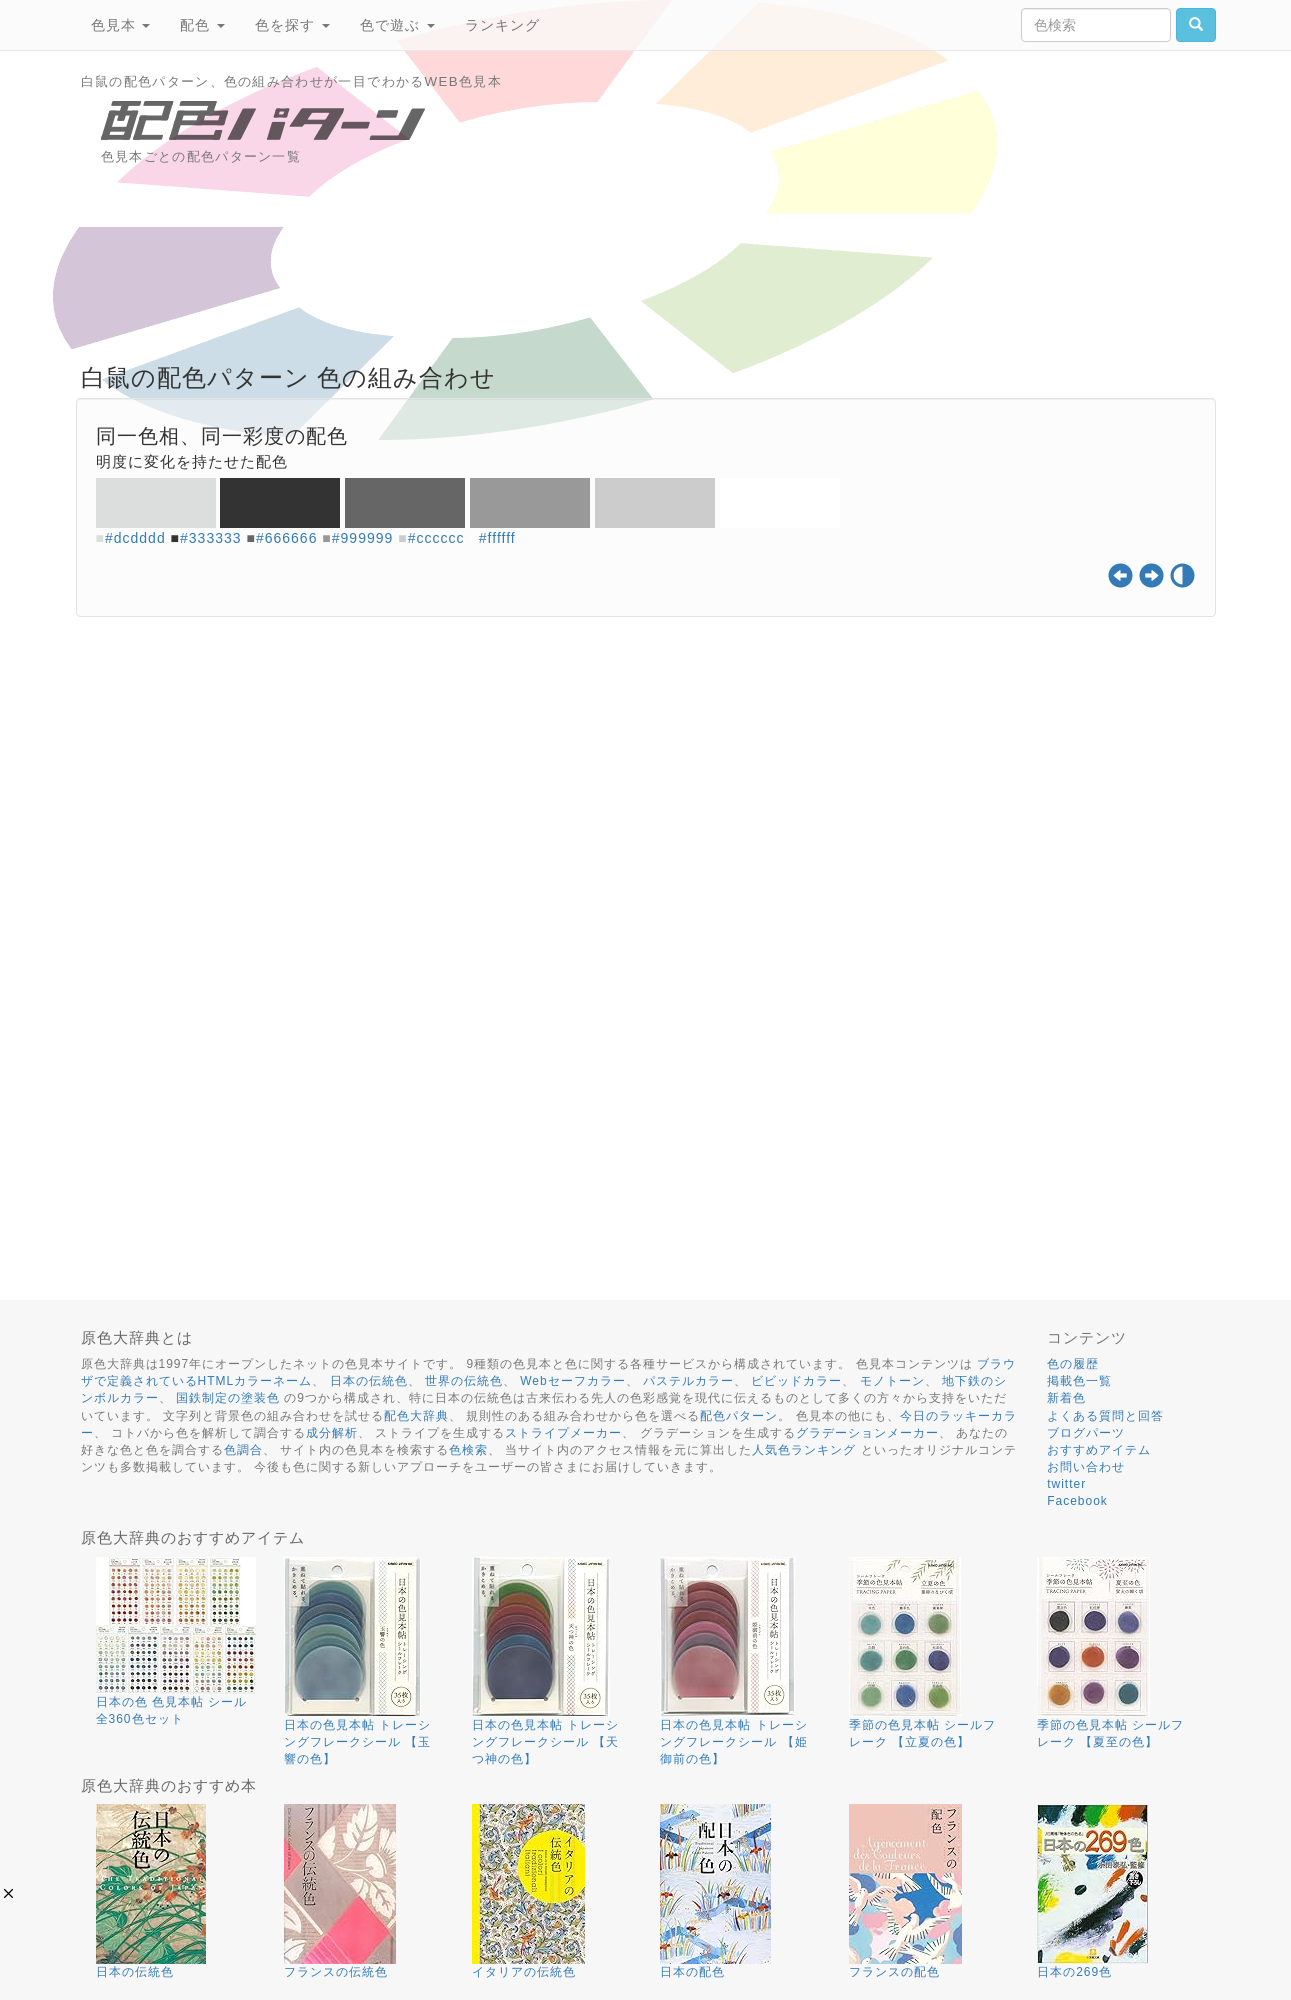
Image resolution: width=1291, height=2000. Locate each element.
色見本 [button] (121, 25)
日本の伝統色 (369, 1381)
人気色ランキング (804, 1450)
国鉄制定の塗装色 (228, 1398)
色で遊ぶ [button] (397, 25)
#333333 (211, 538)
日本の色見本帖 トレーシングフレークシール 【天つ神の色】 (545, 1742)
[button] (8, 1893)
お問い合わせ (1086, 1467)
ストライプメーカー (563, 1433)
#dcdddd (135, 538)
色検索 (468, 1450)
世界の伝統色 (464, 1381)
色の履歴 (1073, 1364)
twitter (1066, 1484)
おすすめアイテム (1099, 1450)
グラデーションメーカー (867, 1433)
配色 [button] (202, 25)
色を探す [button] (292, 25)
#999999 (363, 538)
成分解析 (332, 1433)
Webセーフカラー (572, 1381)
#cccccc (436, 538)
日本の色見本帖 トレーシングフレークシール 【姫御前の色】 (733, 1742)
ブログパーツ (1086, 1433)
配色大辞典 (416, 1416)
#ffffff (497, 538)
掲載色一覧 (1079, 1381)
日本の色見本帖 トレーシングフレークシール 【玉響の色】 (357, 1742)
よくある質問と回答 (1105, 1416)
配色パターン (739, 1416)
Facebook (1077, 1501)
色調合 (243, 1450)
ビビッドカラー (796, 1381)
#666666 (287, 538)
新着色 (1066, 1398)
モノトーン (892, 1381)
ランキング (502, 25)
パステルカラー (688, 1381)
